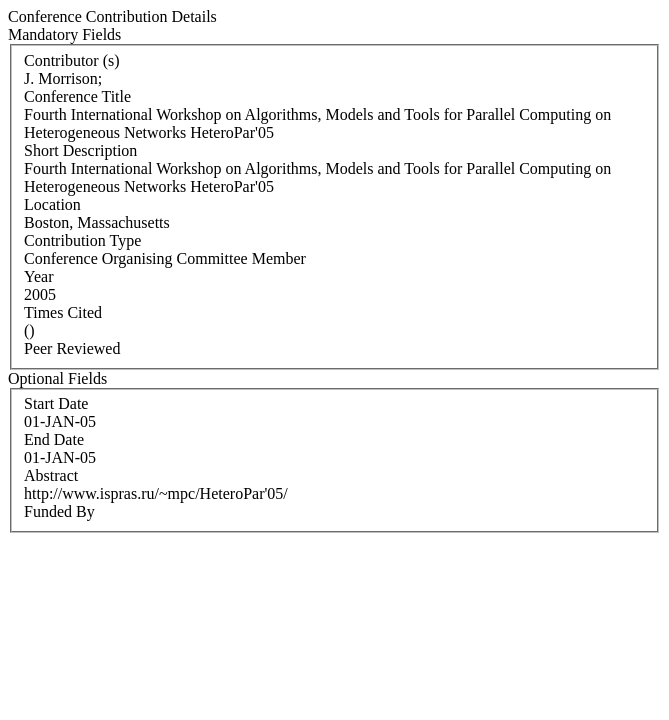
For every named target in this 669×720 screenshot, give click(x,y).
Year (38, 276)
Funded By (59, 511)
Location (52, 204)
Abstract (51, 475)
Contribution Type (82, 240)
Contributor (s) (72, 60)
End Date (54, 439)
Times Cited (63, 312)
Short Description (80, 150)
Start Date (56, 403)
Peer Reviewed (72, 348)
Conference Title (77, 96)
